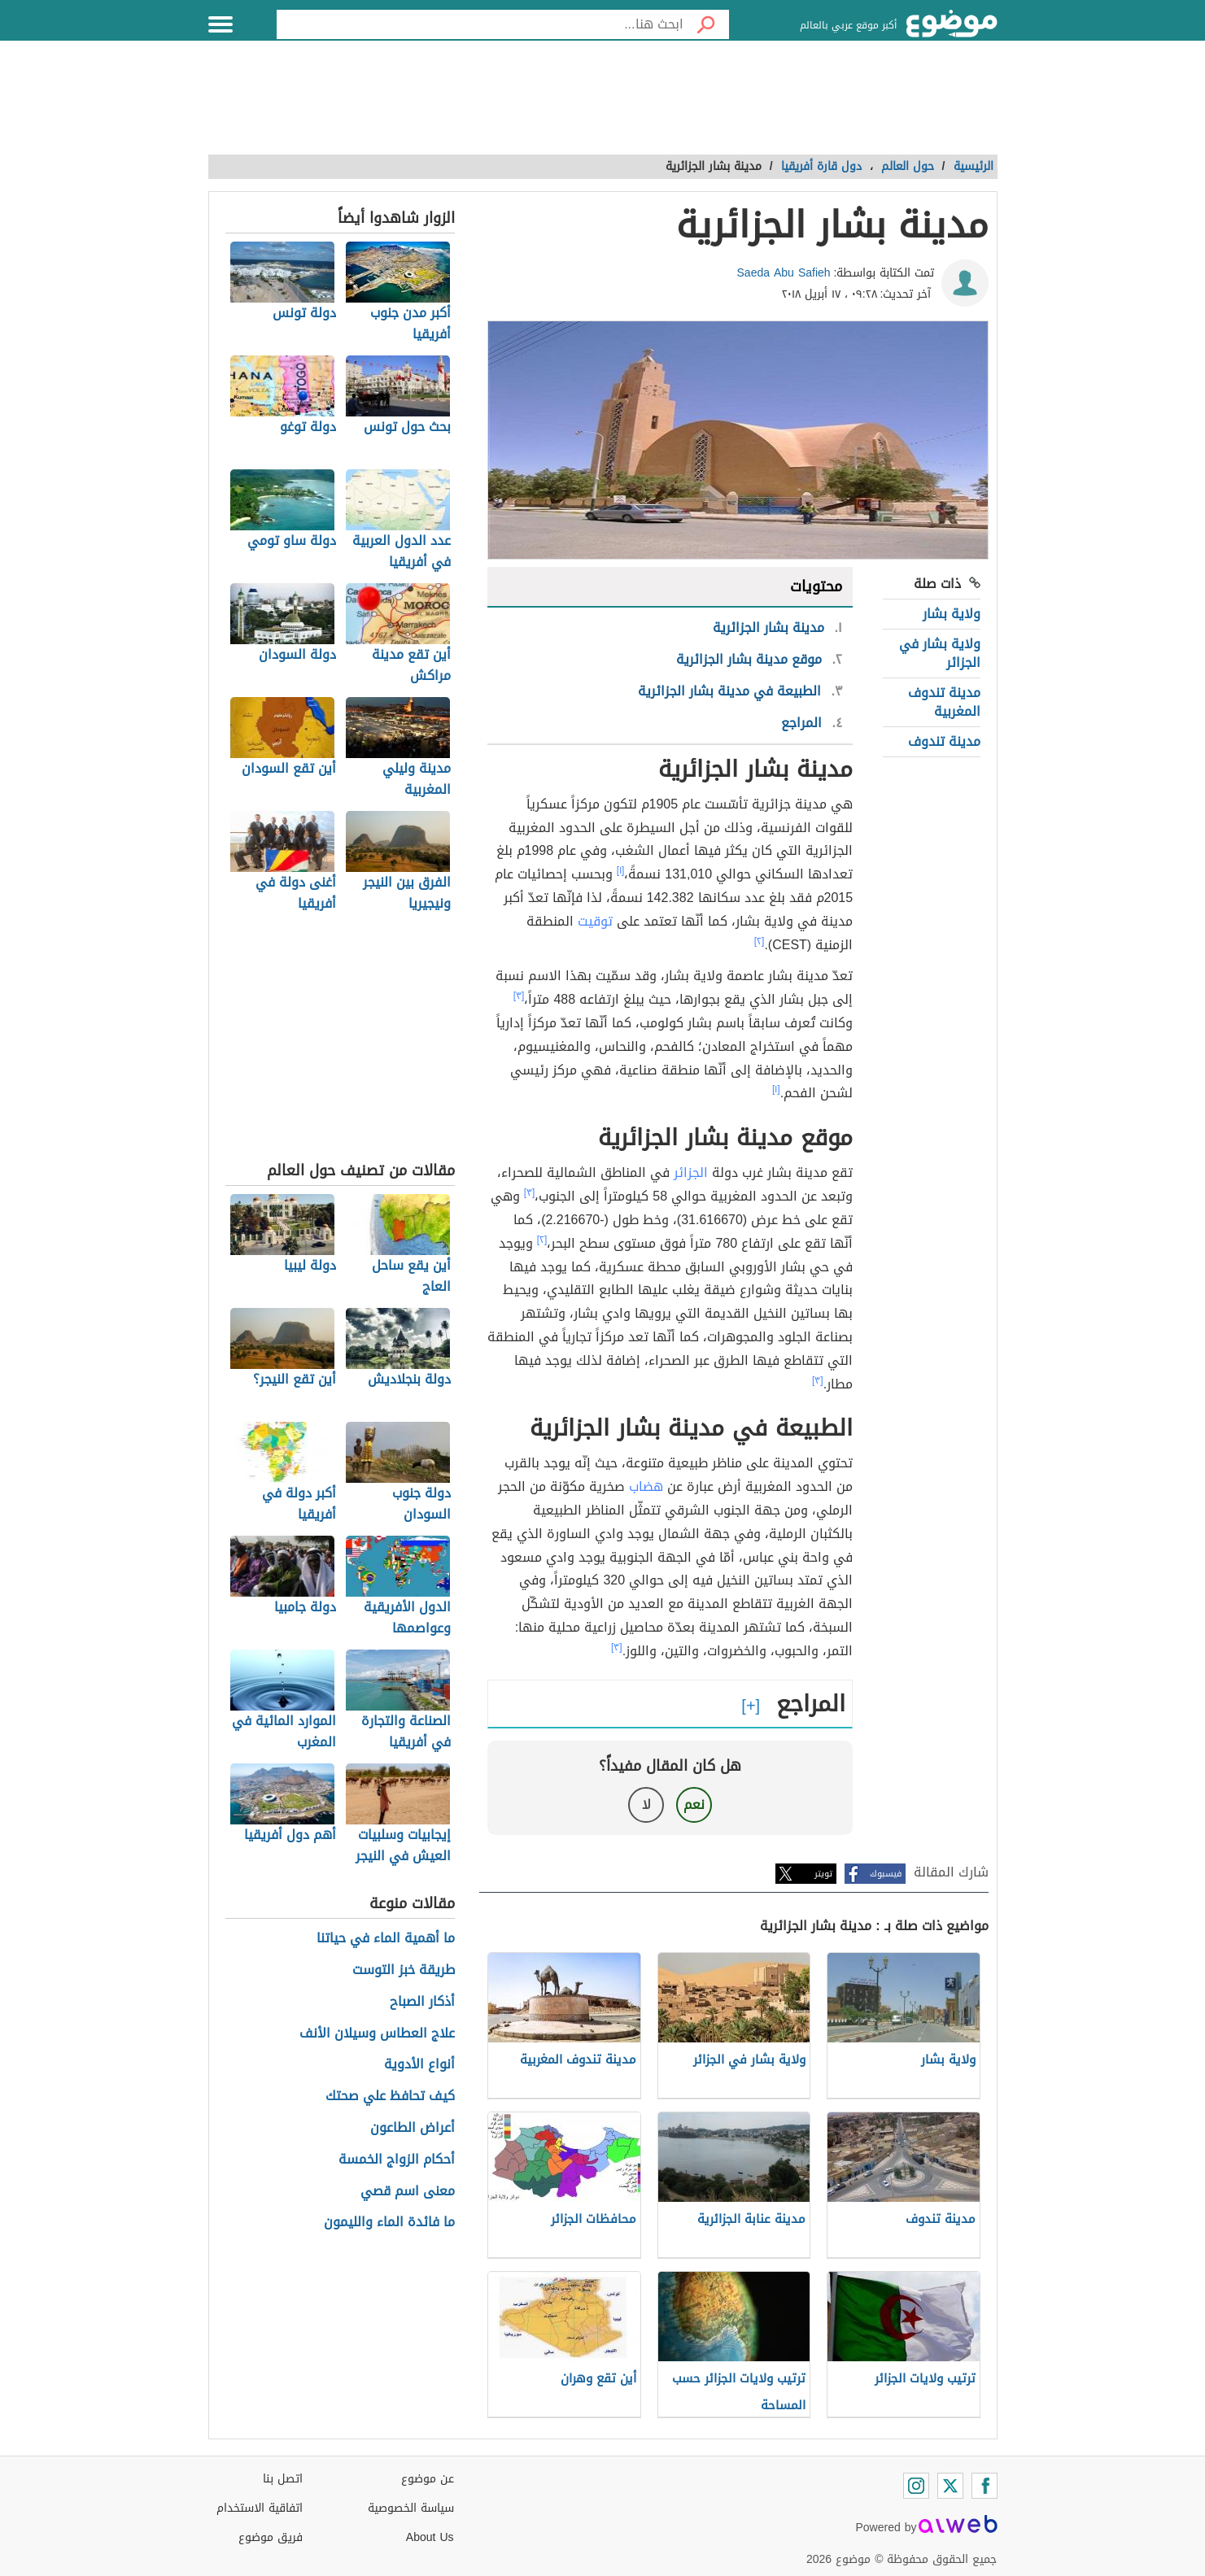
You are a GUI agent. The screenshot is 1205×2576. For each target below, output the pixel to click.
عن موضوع (427, 2479)
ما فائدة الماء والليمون (389, 2222)
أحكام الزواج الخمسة (396, 2160)
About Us (430, 2537)
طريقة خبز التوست (403, 1970)
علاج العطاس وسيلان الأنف (377, 2034)
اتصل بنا (283, 2479)
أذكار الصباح (422, 2002)
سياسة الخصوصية (411, 2508)
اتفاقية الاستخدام (259, 2508)
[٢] (759, 941)
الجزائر (691, 1172)
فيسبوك (886, 1873)
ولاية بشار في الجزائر (939, 652)
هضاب (646, 1486)
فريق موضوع (270, 2537)
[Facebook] (984, 2486)
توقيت (595, 921)
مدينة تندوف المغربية (944, 701)
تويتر (823, 1873)
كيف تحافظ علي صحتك (390, 2096)
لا (646, 1804)
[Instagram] (916, 2486)
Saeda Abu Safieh (784, 273)
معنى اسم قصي (407, 2191)
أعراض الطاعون (412, 2128)
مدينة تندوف (944, 741)
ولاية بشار (951, 613)
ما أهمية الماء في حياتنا (386, 1939)
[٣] (519, 996)
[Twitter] (950, 2486)
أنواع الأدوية (419, 2065)
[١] (621, 870)
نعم (694, 1804)
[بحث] (706, 24)
